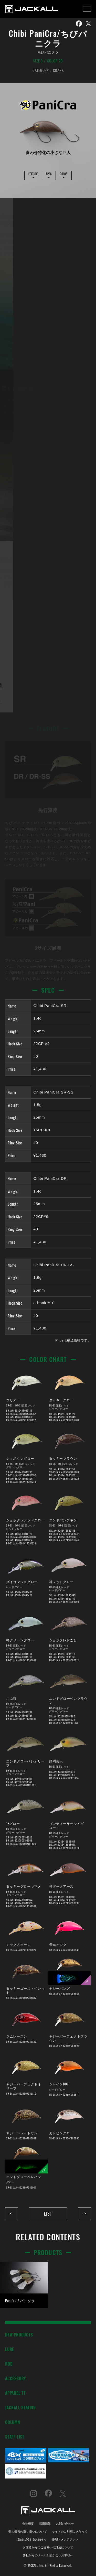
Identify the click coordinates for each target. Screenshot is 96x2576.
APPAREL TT (15, 2392)
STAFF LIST (14, 2436)
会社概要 (28, 2523)
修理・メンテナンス (65, 2539)
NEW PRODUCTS (19, 2334)
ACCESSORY (15, 2378)
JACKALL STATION (20, 2407)
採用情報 (45, 2523)
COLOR (64, 173)
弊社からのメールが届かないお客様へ (48, 2554)
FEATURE (33, 173)
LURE (9, 2349)
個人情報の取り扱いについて (27, 2531)
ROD (9, 2363)
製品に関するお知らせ (32, 2539)
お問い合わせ (65, 2523)
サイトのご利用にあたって (70, 2531)
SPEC (49, 173)
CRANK (58, 70)
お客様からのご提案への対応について (48, 2547)
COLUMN (12, 2422)
